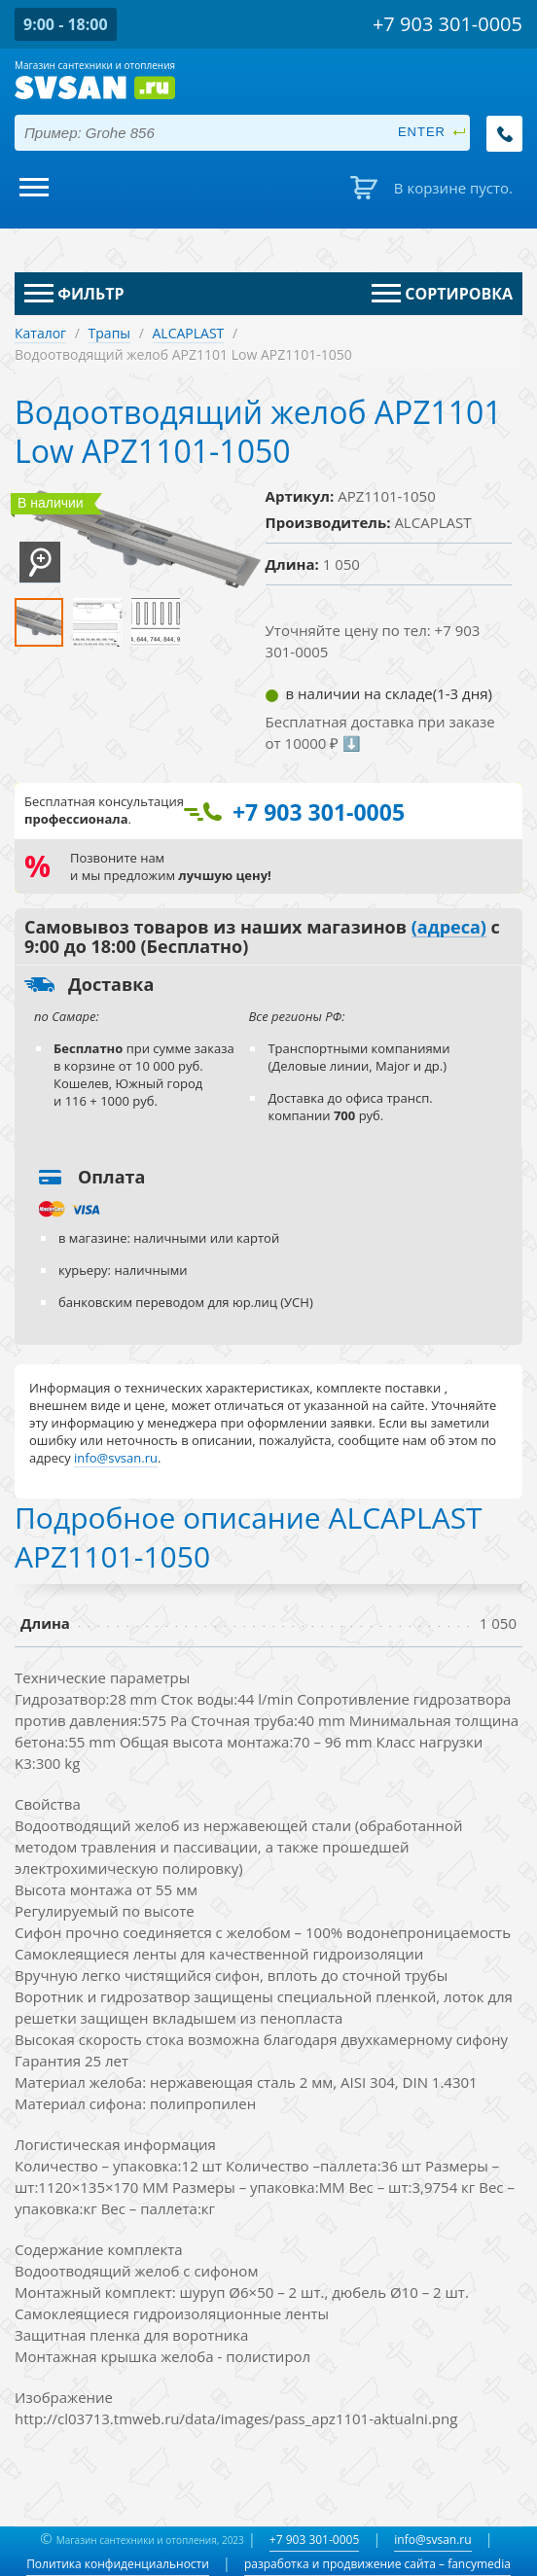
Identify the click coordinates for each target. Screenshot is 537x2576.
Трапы (110, 333)
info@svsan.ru (432, 2539)
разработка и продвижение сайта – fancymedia (377, 2564)
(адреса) (449, 927)
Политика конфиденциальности (117, 2564)
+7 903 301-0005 (314, 2539)
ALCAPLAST (189, 333)
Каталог (40, 333)
